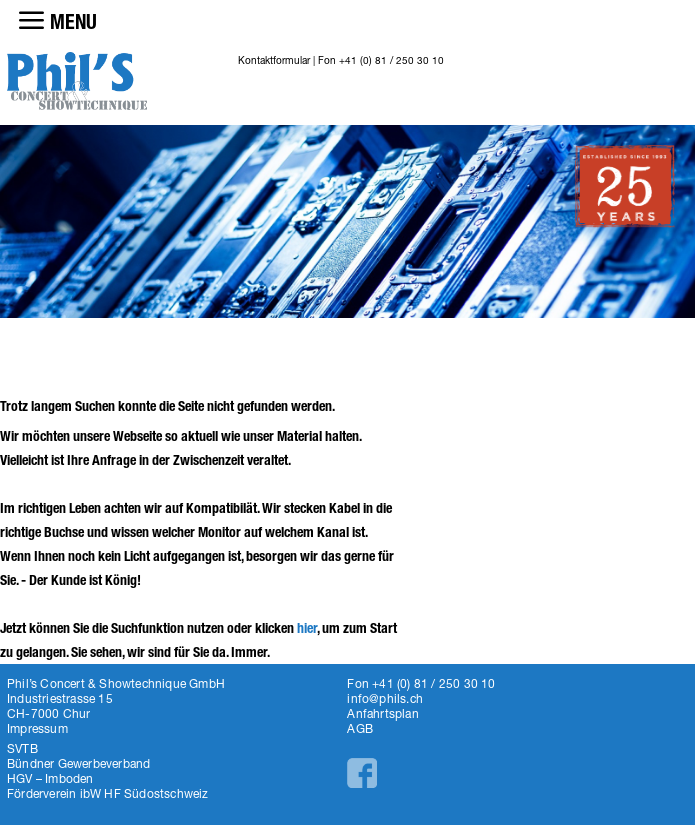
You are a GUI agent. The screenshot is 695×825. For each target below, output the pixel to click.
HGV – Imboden (50, 778)
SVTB (22, 748)
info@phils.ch (385, 698)
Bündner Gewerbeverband (78, 763)
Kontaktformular (274, 60)
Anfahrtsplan (382, 713)
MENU (73, 22)
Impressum (37, 728)
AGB (360, 728)
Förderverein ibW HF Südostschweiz (108, 793)
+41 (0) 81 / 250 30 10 (391, 60)
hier (307, 628)
